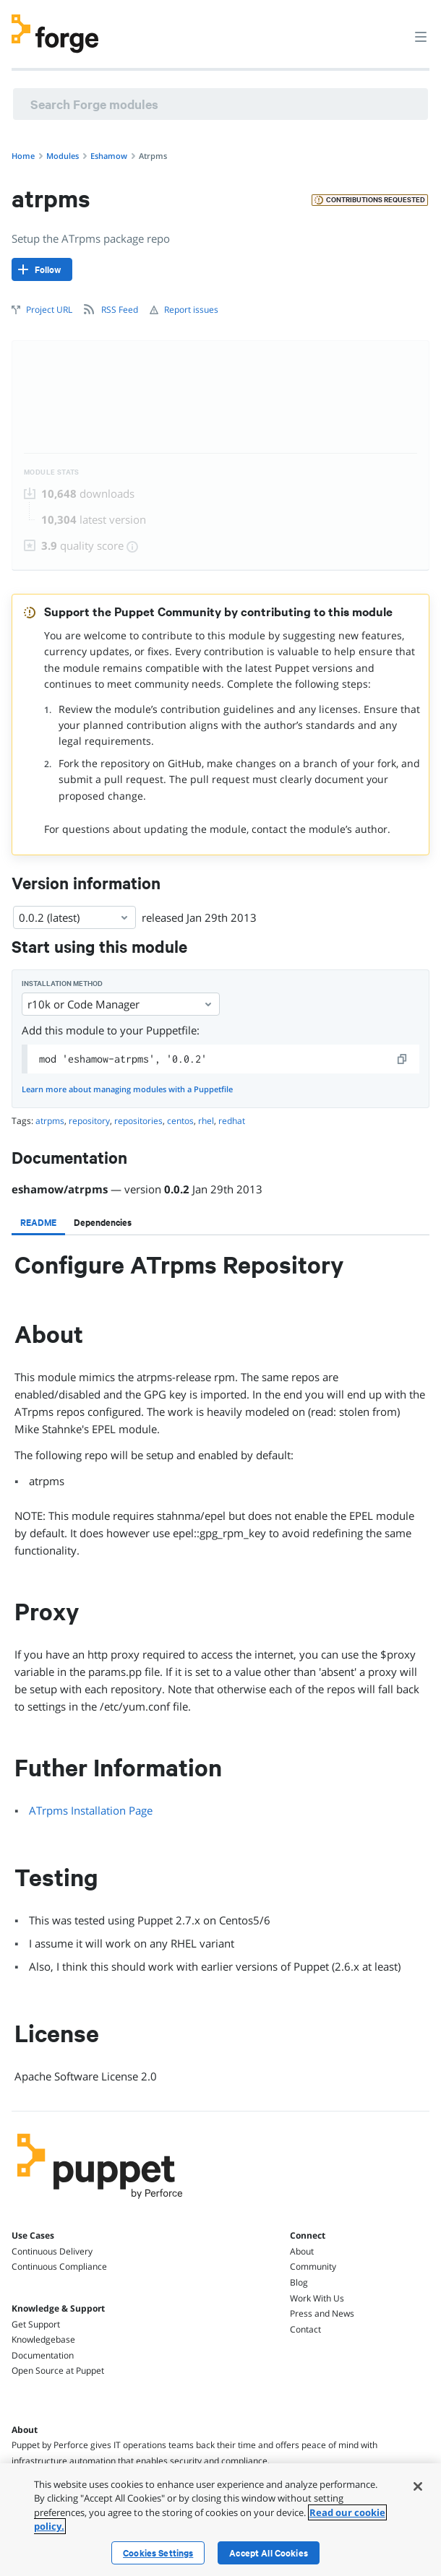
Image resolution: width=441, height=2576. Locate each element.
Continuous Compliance (59, 2266)
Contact (305, 2329)
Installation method (62, 983)
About (302, 2251)
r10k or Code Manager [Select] (120, 1004)
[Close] (418, 2486)
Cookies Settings (158, 2553)
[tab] (38, 1222)
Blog (299, 2282)
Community (313, 2266)
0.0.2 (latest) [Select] (74, 917)
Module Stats (52, 472)
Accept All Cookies (268, 2553)
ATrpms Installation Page (91, 1810)
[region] (220, 2519)
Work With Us (317, 2298)
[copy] (402, 1059)
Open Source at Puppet (58, 2370)
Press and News (322, 2313)
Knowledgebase (43, 2339)
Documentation (43, 2355)
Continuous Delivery (52, 2251)
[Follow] (42, 269)
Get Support (36, 2324)
